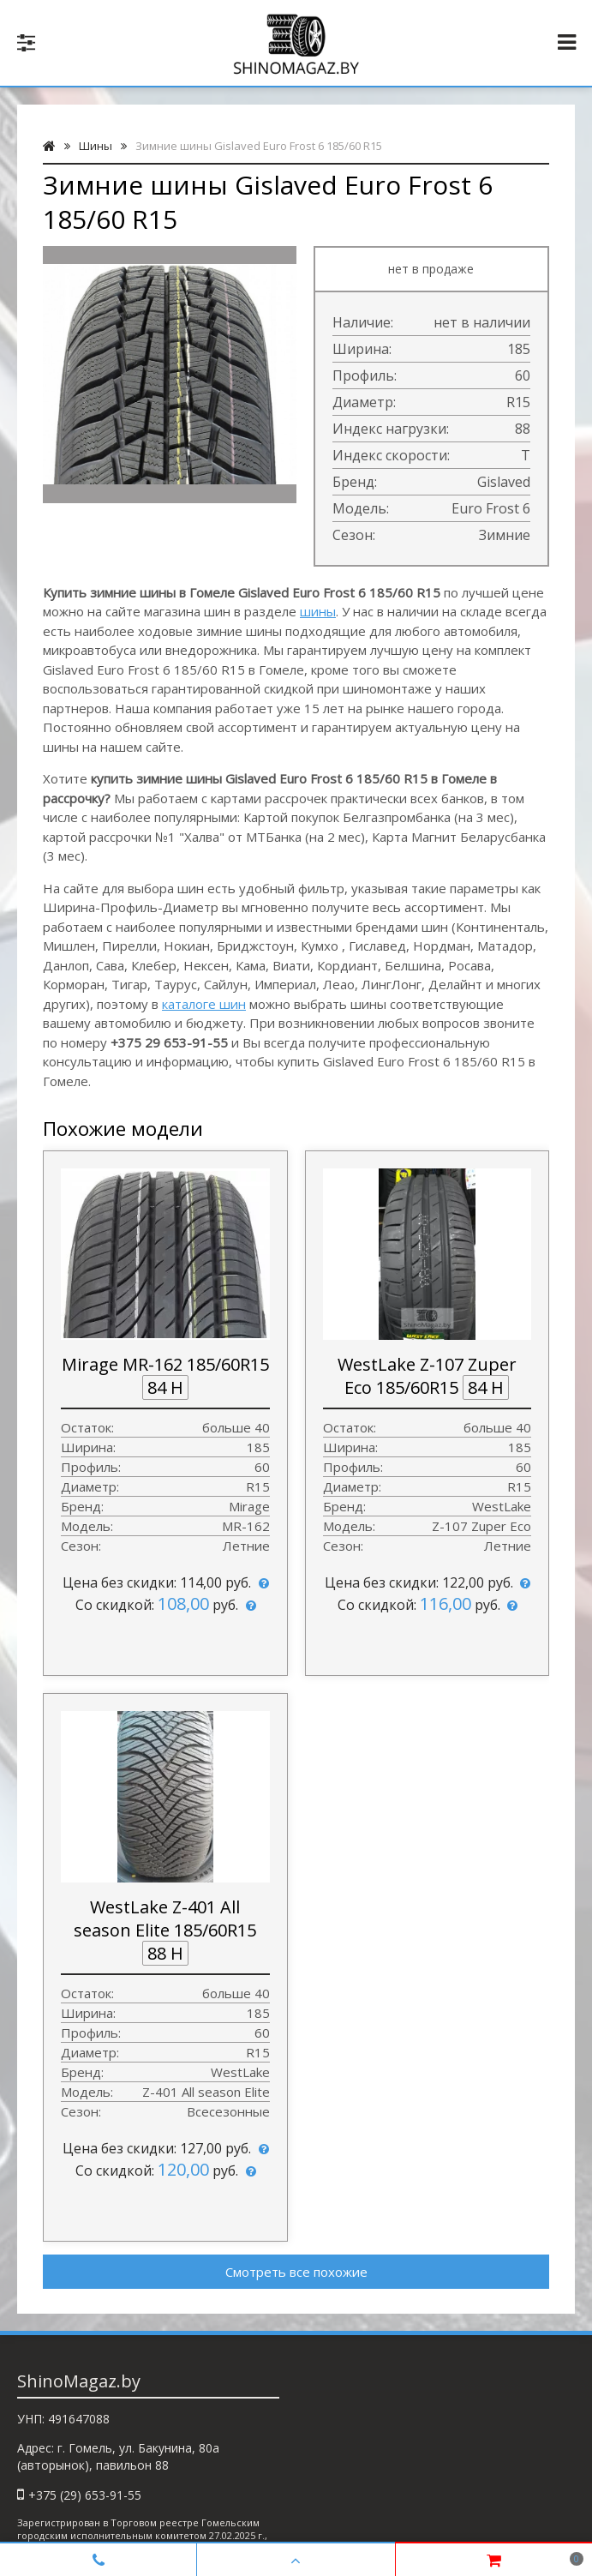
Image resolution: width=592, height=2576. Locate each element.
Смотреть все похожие (296, 2271)
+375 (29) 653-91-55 (84, 2495)
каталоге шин (204, 1003)
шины (318, 611)
